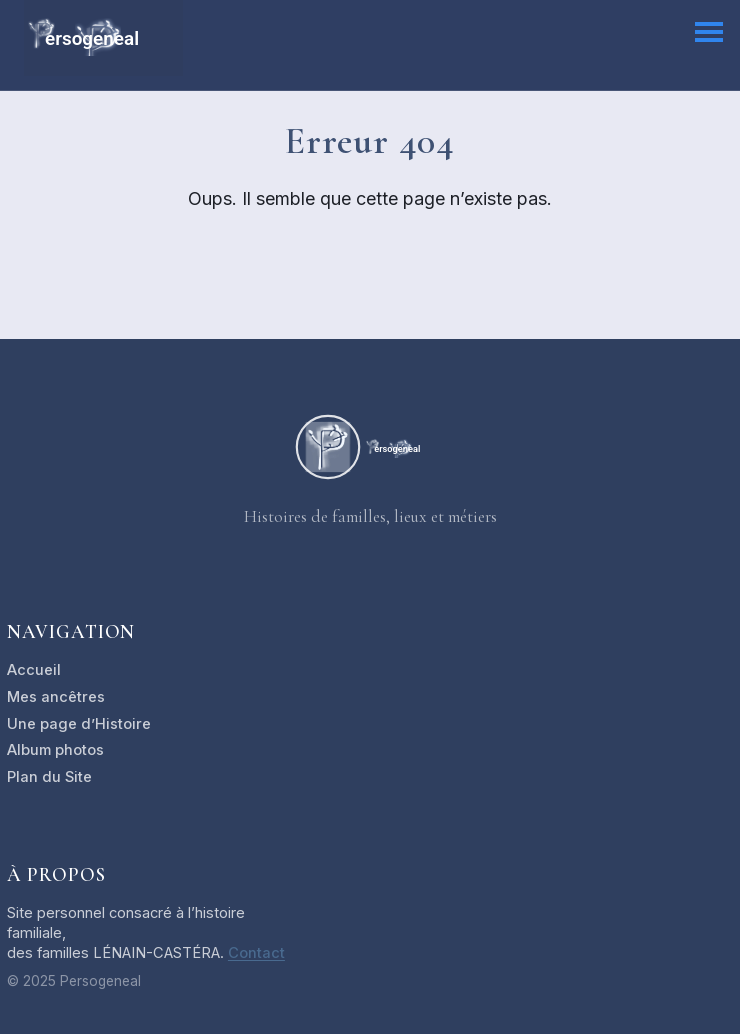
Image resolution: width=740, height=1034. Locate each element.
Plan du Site (49, 777)
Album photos (55, 750)
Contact (256, 953)
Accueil (34, 670)
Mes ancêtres (56, 697)
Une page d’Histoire (79, 724)
